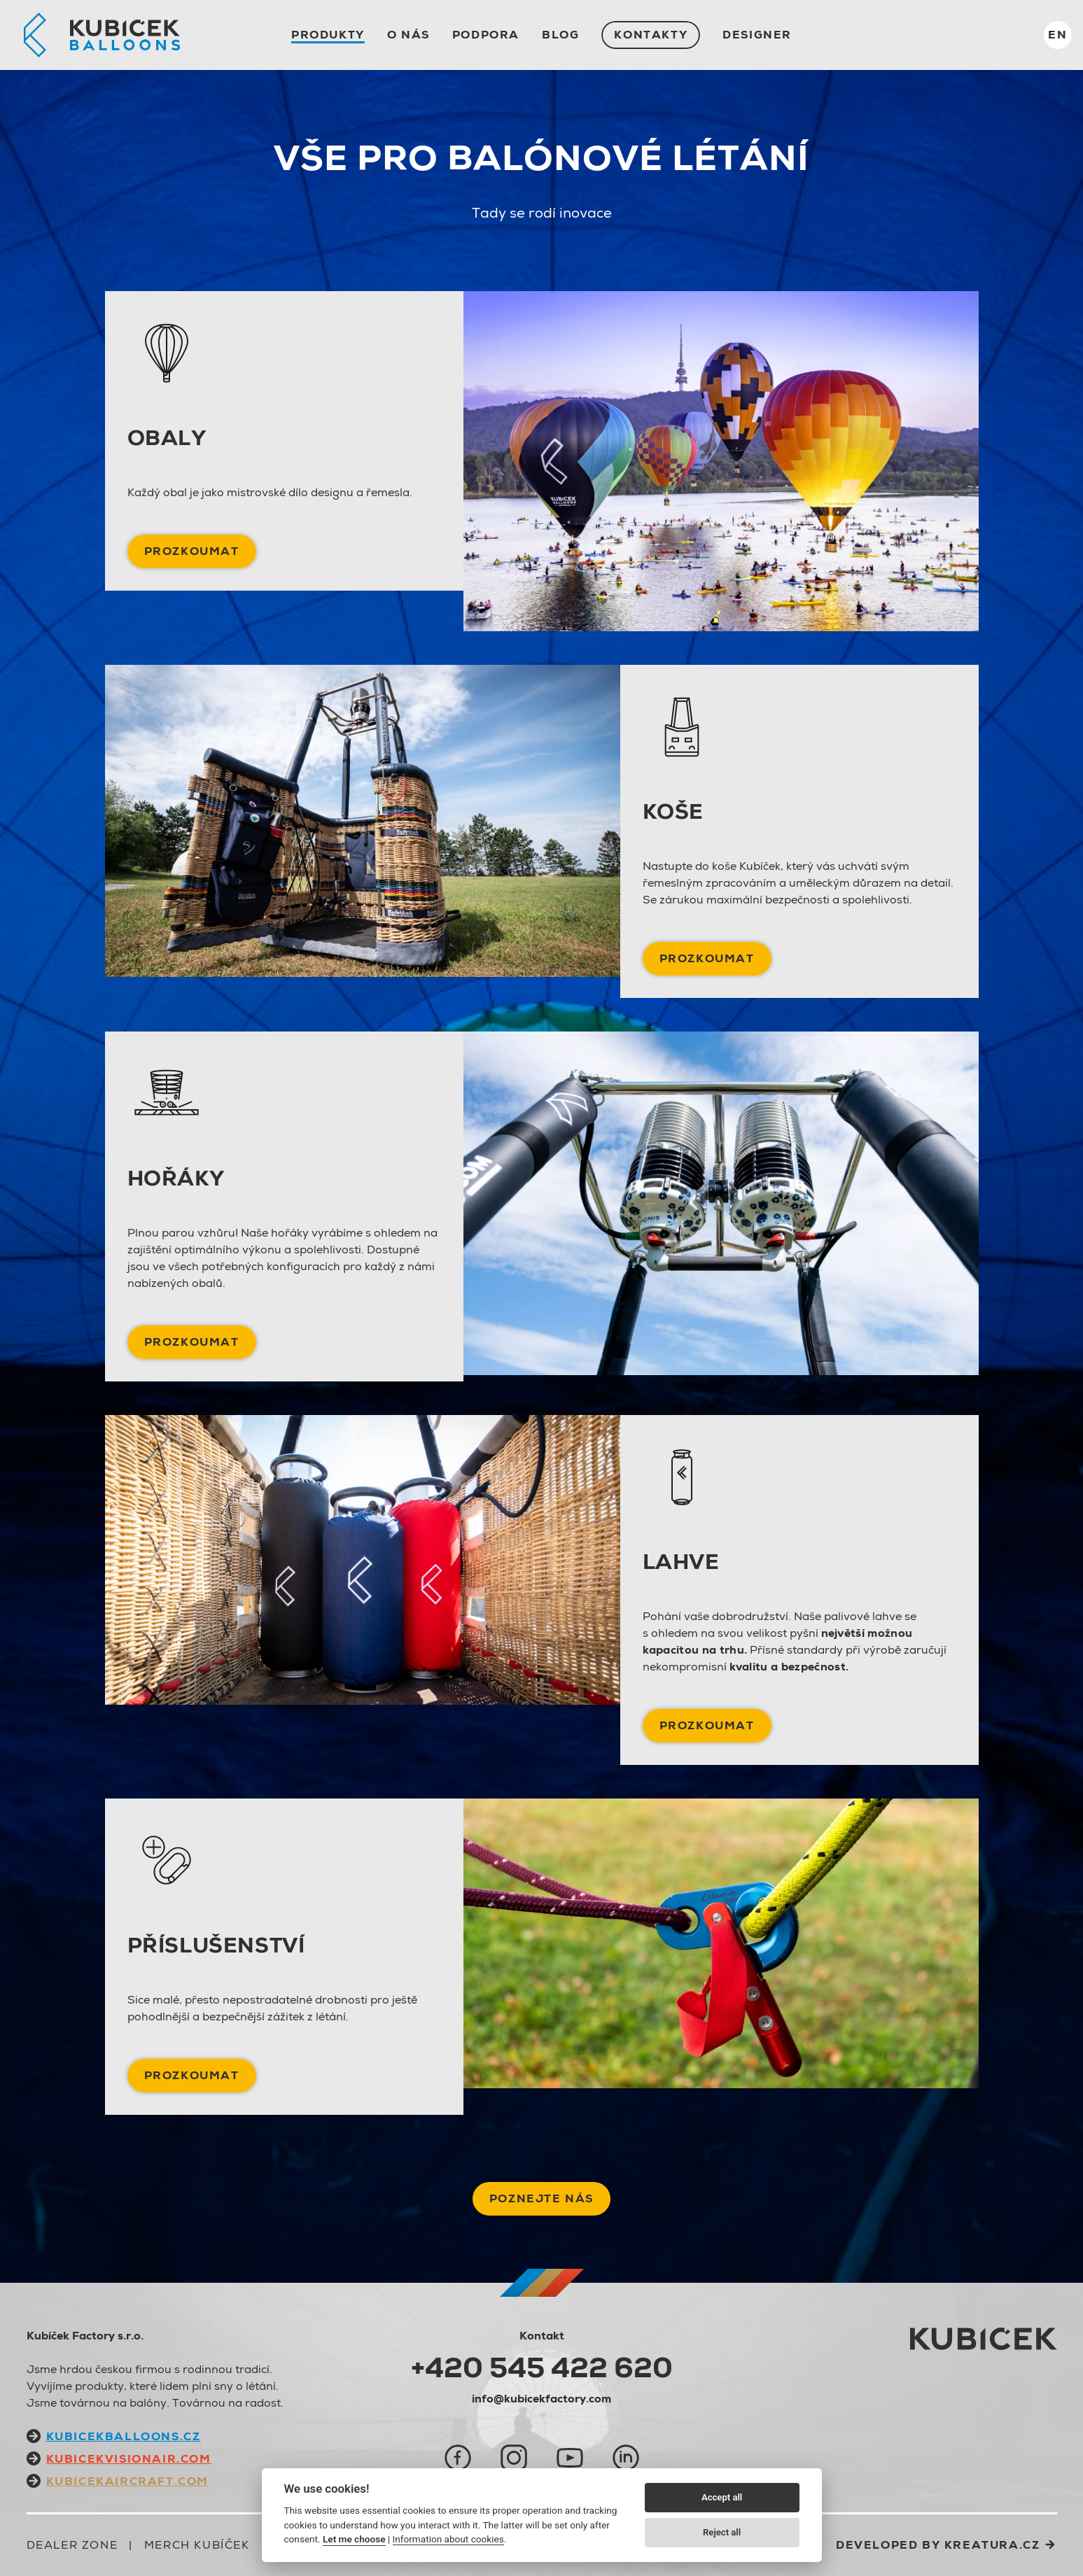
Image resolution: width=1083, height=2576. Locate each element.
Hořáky (176, 1178)
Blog (560, 34)
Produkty (328, 34)
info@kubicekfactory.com (541, 2398)
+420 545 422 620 (542, 2367)
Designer (757, 34)
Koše (673, 811)
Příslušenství (216, 1945)
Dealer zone (72, 2545)
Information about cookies (448, 2539)
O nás (408, 34)
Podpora (485, 34)
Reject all (722, 2532)
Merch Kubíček (197, 2545)
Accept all (721, 2497)
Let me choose (354, 2539)
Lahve (681, 1561)
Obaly (167, 437)
